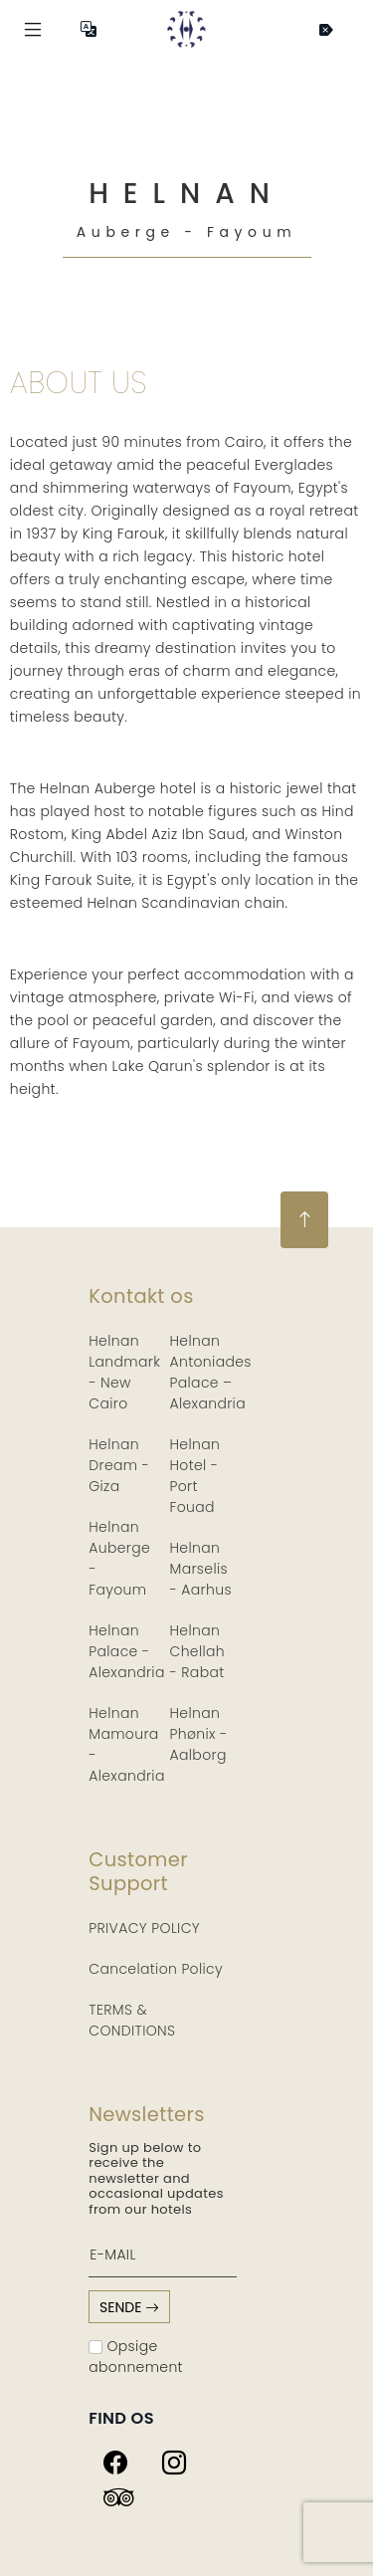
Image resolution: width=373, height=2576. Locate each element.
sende (129, 2307)
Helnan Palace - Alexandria (126, 1651)
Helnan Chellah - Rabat (198, 1651)
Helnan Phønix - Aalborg (199, 1734)
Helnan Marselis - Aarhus (201, 1569)
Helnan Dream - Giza (119, 1465)
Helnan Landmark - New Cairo (124, 1372)
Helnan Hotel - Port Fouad (195, 1475)
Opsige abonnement (136, 2356)
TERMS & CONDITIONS (132, 2020)
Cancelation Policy (156, 1969)
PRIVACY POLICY (144, 1928)
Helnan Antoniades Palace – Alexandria (211, 1372)
